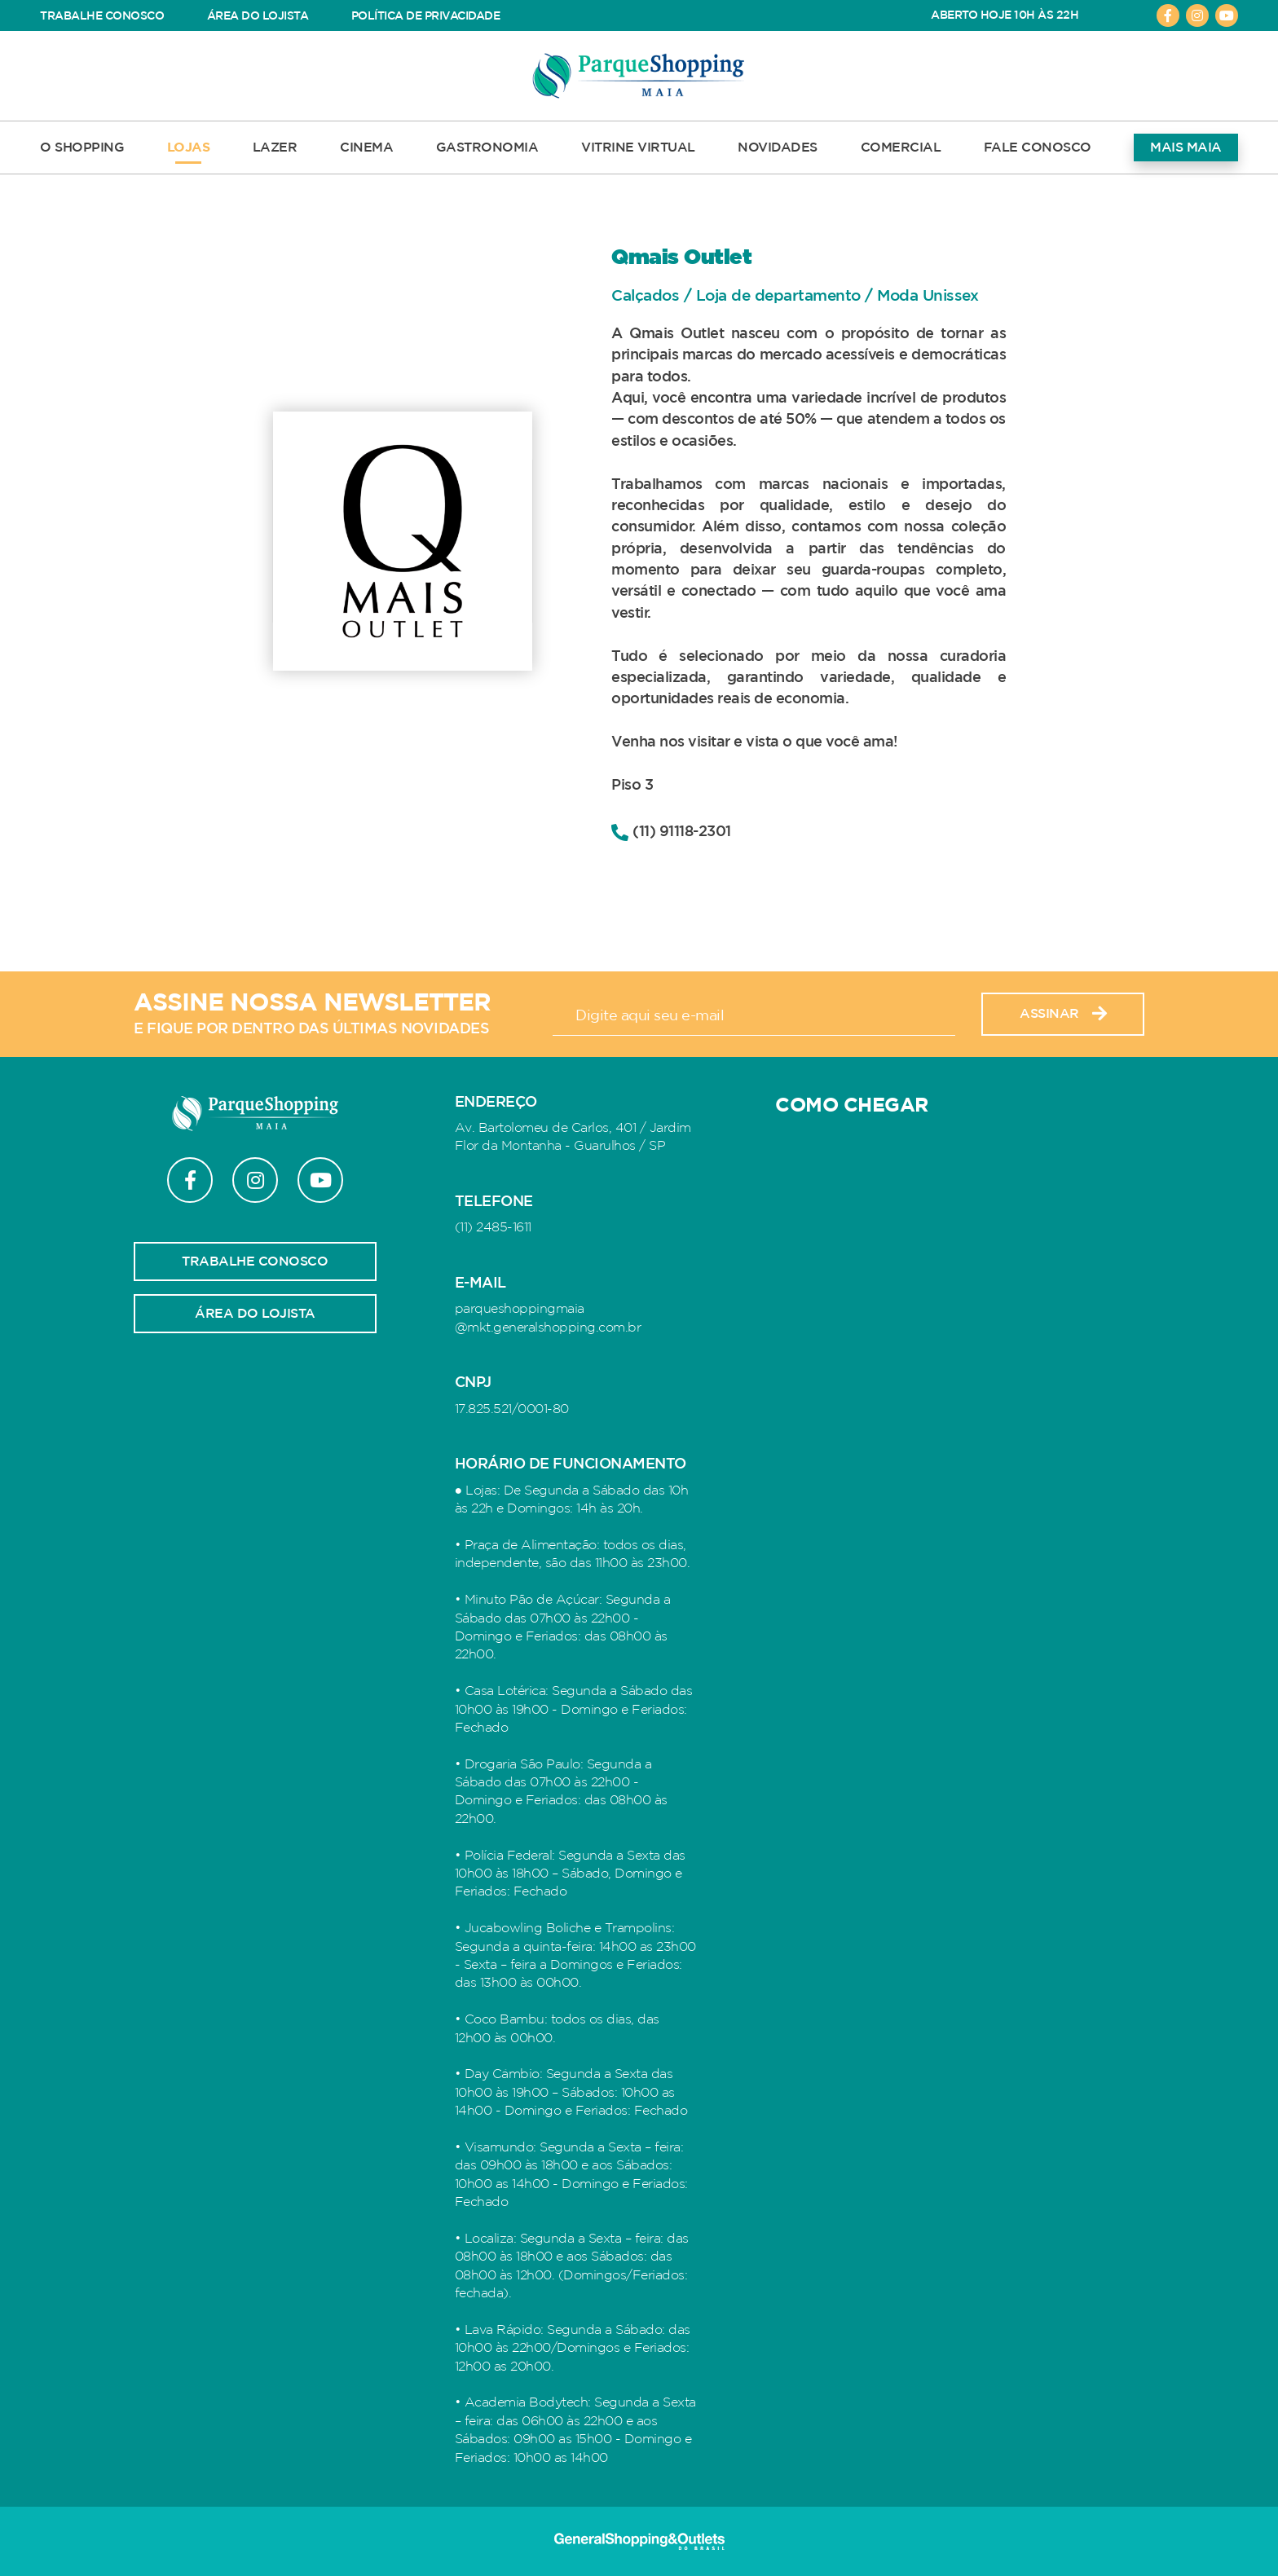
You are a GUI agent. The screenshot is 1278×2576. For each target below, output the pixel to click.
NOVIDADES (777, 147)
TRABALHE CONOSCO (102, 16)
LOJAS (188, 147)
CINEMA (366, 147)
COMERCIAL (901, 147)
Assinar (1063, 1014)
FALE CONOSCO (1037, 147)
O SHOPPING (82, 147)
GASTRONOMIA (487, 147)
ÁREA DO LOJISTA (258, 16)
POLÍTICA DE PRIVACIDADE (425, 16)
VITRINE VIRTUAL (638, 147)
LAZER (275, 147)
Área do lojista (255, 1313)
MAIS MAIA (1186, 147)
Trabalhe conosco (255, 1261)
